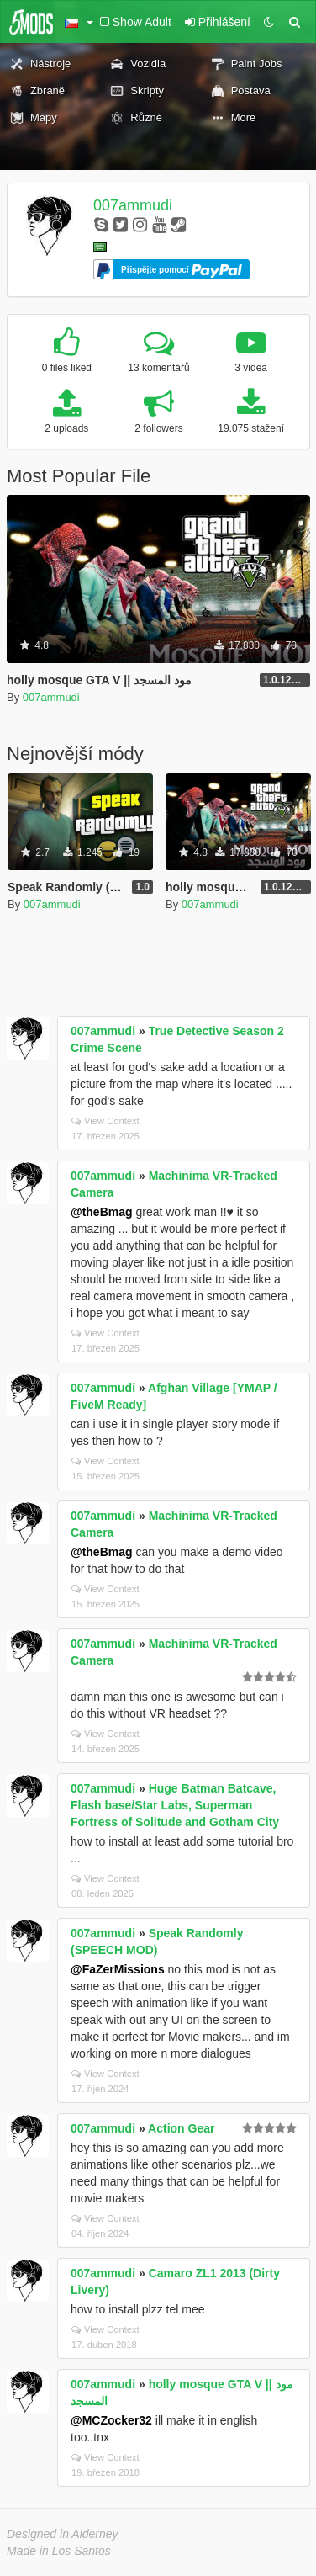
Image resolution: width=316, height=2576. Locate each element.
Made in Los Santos (59, 2550)
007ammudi (132, 205)
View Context (105, 1121)
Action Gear (181, 2128)
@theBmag (102, 1212)
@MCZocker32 (111, 2420)
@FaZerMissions (118, 1969)
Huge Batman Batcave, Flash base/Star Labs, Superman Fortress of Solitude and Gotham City (175, 1805)
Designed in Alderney (62, 2534)
